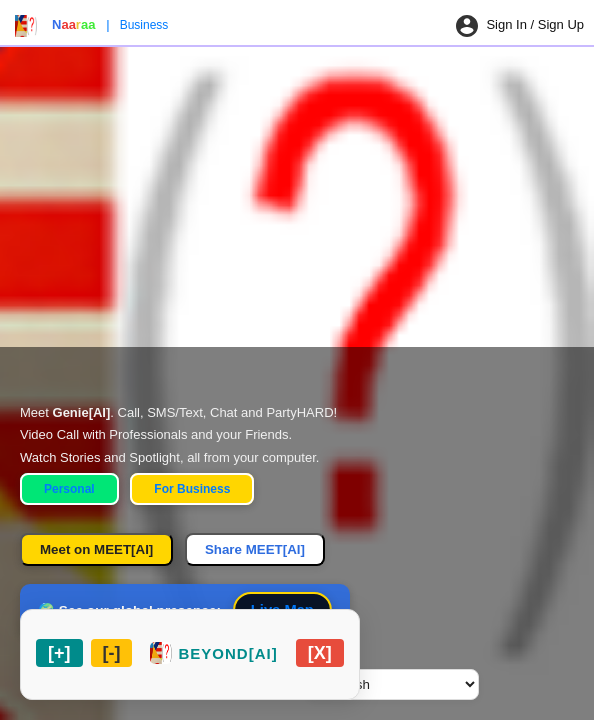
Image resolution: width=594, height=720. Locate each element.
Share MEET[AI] (255, 549)
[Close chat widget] (320, 653)
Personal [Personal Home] (69, 489)
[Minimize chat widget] (112, 653)
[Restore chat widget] (213, 653)
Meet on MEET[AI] (96, 549)
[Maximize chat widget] (59, 653)
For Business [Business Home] (192, 489)
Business (144, 25)
